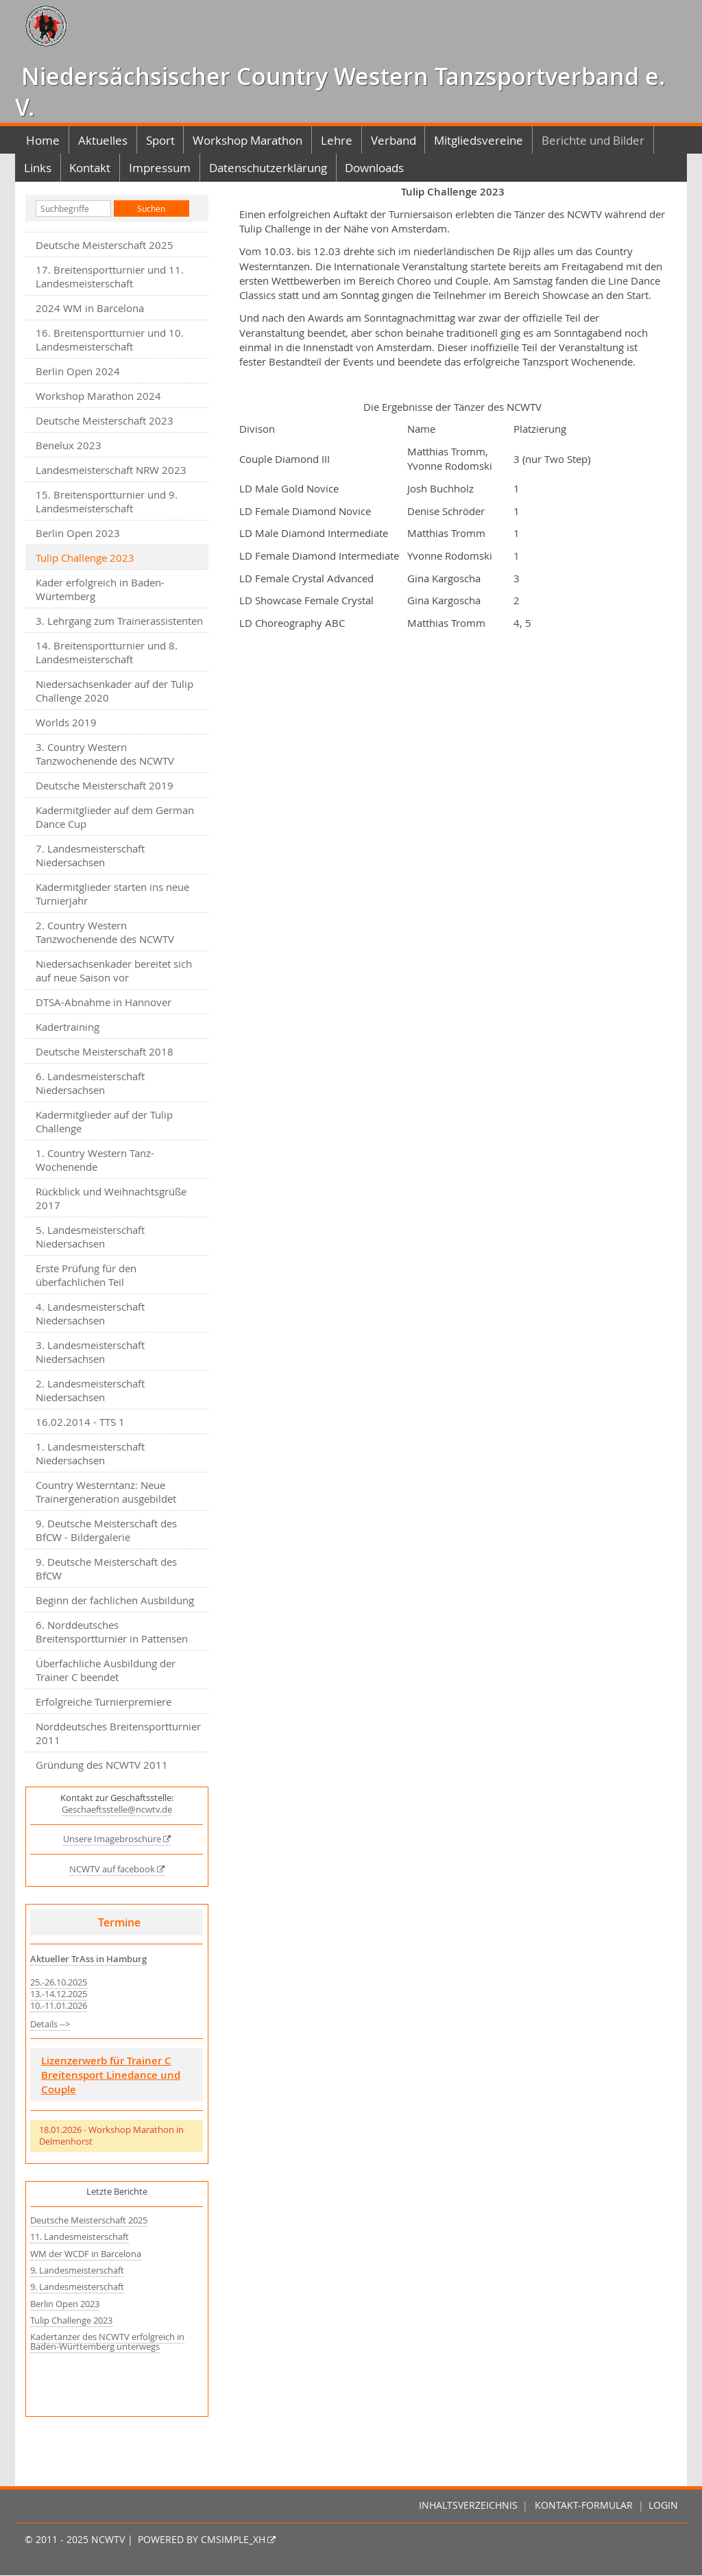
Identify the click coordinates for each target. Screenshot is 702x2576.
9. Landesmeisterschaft (77, 2270)
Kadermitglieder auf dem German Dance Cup (115, 817)
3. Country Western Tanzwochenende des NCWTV (105, 753)
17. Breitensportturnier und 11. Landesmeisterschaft (110, 276)
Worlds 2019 (66, 722)
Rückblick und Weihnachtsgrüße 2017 (111, 1198)
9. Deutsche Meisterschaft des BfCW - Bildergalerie (106, 1530)
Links (37, 168)
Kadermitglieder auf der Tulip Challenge (104, 1121)
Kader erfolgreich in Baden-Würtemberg (100, 589)
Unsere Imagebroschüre (112, 1839)
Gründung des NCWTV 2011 (102, 1765)
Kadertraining (67, 1027)
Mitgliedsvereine (478, 140)
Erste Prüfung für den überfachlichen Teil (86, 1275)
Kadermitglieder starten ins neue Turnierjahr (112, 893)
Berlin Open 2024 (78, 371)
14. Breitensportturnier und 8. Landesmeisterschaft (107, 652)
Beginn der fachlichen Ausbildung (115, 1600)
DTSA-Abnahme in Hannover (103, 1002)
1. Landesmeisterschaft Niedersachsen (90, 1453)
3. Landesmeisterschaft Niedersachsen (90, 1351)
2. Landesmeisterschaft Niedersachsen (90, 1390)
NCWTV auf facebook (112, 1869)
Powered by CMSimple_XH (201, 2539)
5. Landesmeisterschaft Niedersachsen (90, 1236)
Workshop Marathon (247, 140)
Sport (160, 140)
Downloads (374, 168)
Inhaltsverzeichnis (468, 2505)
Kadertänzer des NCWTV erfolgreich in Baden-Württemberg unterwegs (107, 2341)
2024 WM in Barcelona (90, 308)
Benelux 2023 (68, 445)
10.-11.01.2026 (58, 2006)
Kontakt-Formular (584, 2505)
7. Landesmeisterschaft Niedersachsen (90, 855)
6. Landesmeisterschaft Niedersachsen (90, 1083)
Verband (393, 140)
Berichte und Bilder (593, 140)
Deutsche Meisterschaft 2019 (104, 785)
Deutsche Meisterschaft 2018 (104, 1051)
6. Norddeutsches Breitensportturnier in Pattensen (112, 1631)
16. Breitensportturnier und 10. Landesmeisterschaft (110, 339)
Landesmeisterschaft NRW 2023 (111, 470)
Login (663, 2505)
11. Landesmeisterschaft (79, 2237)
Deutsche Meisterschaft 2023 (104, 420)
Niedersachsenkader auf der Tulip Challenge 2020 (114, 690)
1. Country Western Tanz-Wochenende (95, 1159)
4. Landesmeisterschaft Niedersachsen (90, 1313)
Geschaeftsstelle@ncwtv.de (117, 1809)
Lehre (336, 140)
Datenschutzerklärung (268, 168)
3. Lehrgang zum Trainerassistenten (119, 621)
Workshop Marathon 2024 (98, 396)
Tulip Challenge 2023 (71, 2320)
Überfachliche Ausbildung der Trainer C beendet (106, 1670)
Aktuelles (103, 140)
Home (43, 140)
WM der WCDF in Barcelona (85, 2254)
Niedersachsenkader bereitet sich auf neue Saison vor (114, 970)
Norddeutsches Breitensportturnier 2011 (118, 1733)
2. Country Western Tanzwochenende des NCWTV (105, 932)
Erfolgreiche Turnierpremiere (103, 1701)
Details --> (50, 2024)
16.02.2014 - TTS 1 (80, 1422)
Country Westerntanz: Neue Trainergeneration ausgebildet (106, 1491)
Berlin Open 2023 (78, 533)
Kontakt (89, 168)
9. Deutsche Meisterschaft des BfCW (106, 1568)
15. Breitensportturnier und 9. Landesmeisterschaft (107, 501)
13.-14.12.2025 (58, 1994)
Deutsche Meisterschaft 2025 (104, 245)
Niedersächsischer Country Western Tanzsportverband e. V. (340, 92)
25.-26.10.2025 (58, 1982)
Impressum (160, 168)
